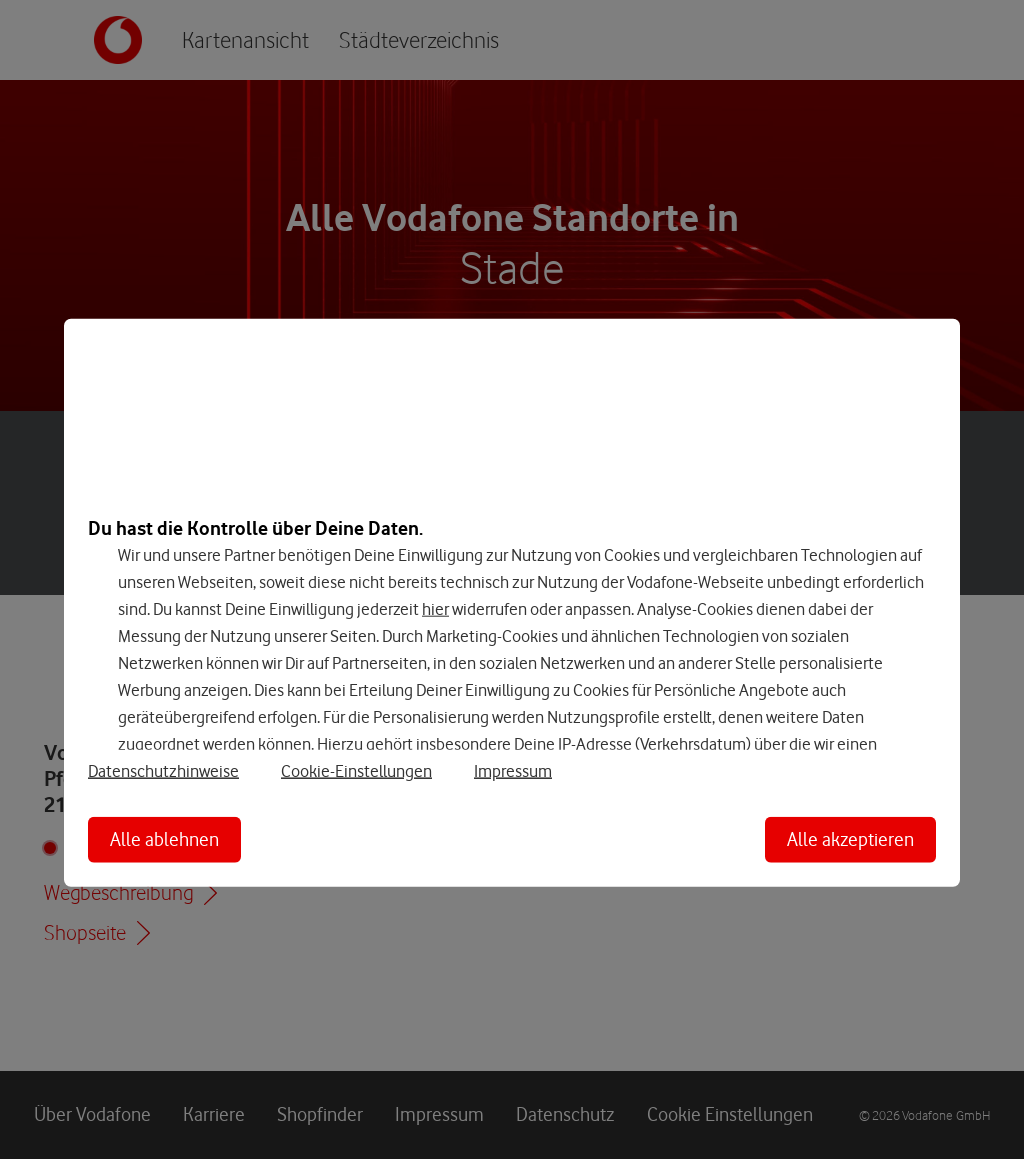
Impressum (513, 771)
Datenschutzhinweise (163, 771)
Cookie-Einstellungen (356, 771)
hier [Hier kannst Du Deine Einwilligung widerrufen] (435, 608)
